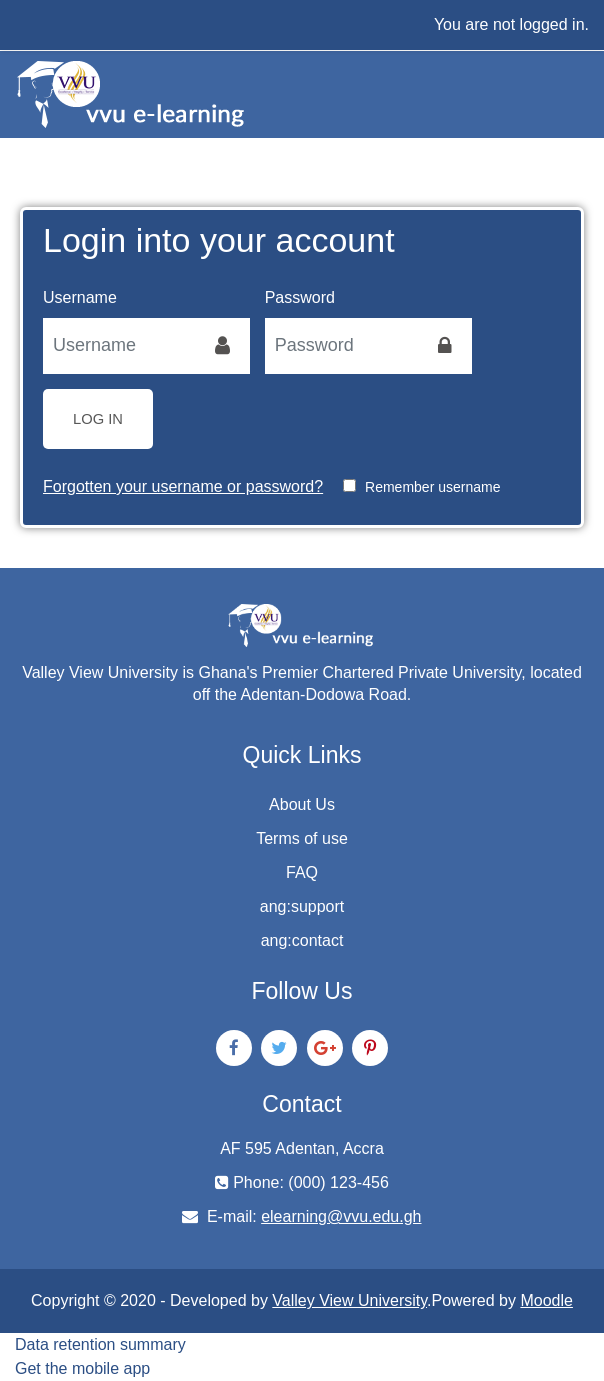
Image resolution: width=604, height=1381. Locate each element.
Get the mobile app (82, 1368)
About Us (302, 804)
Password (300, 297)
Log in (98, 419)
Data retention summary (100, 1344)
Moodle (546, 1300)
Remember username (432, 487)
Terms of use (302, 838)
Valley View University (349, 1300)
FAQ (302, 872)
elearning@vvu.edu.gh (341, 1216)
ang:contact (302, 940)
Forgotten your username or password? (183, 486)
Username (80, 297)
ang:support (302, 906)
